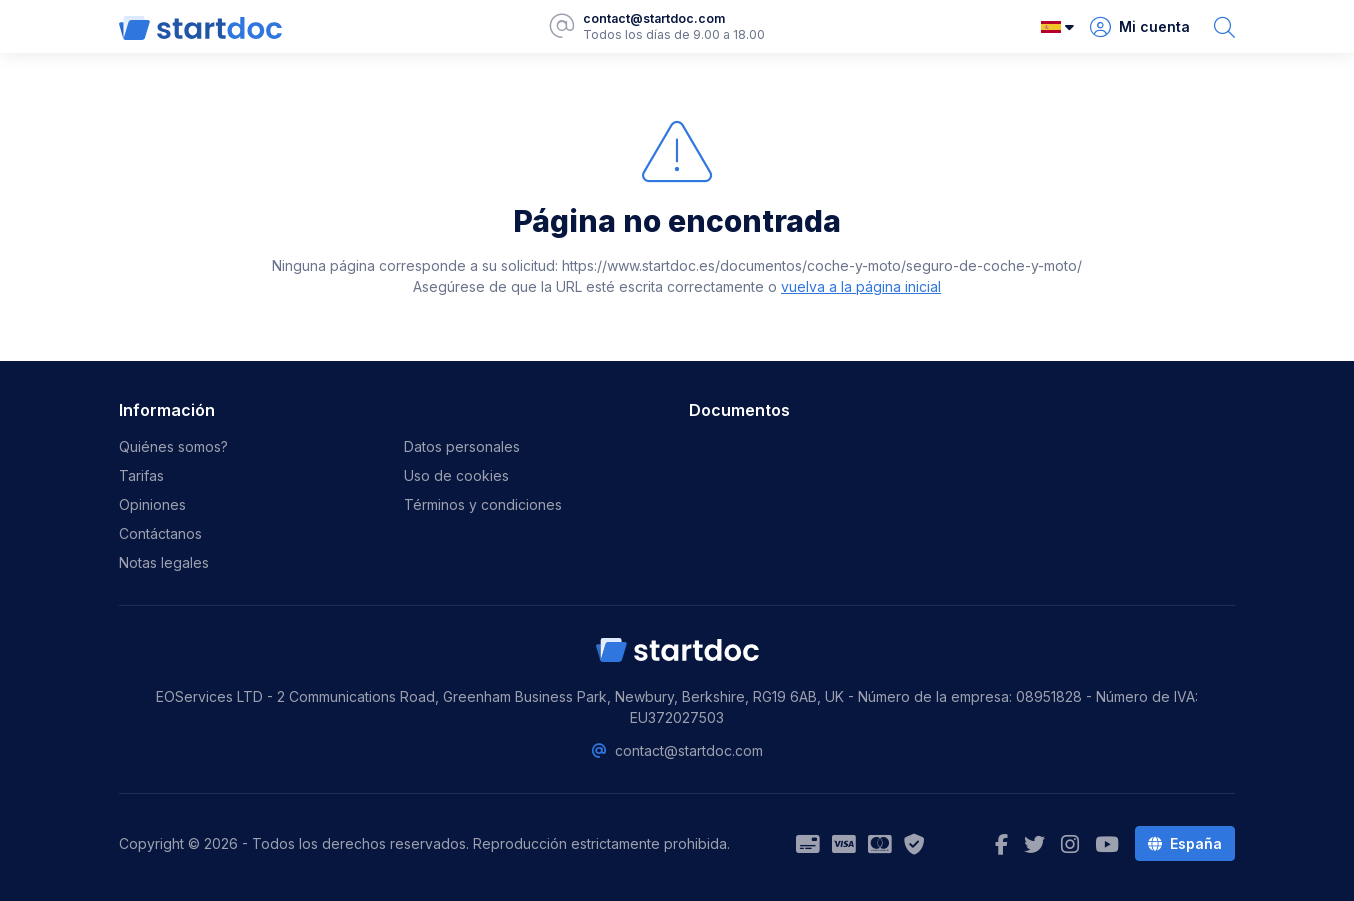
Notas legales (164, 562)
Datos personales (462, 446)
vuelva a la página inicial (861, 286)
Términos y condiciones (483, 504)
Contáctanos (160, 533)
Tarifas (141, 475)
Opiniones (152, 504)
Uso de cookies (456, 475)
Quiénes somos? (173, 446)
